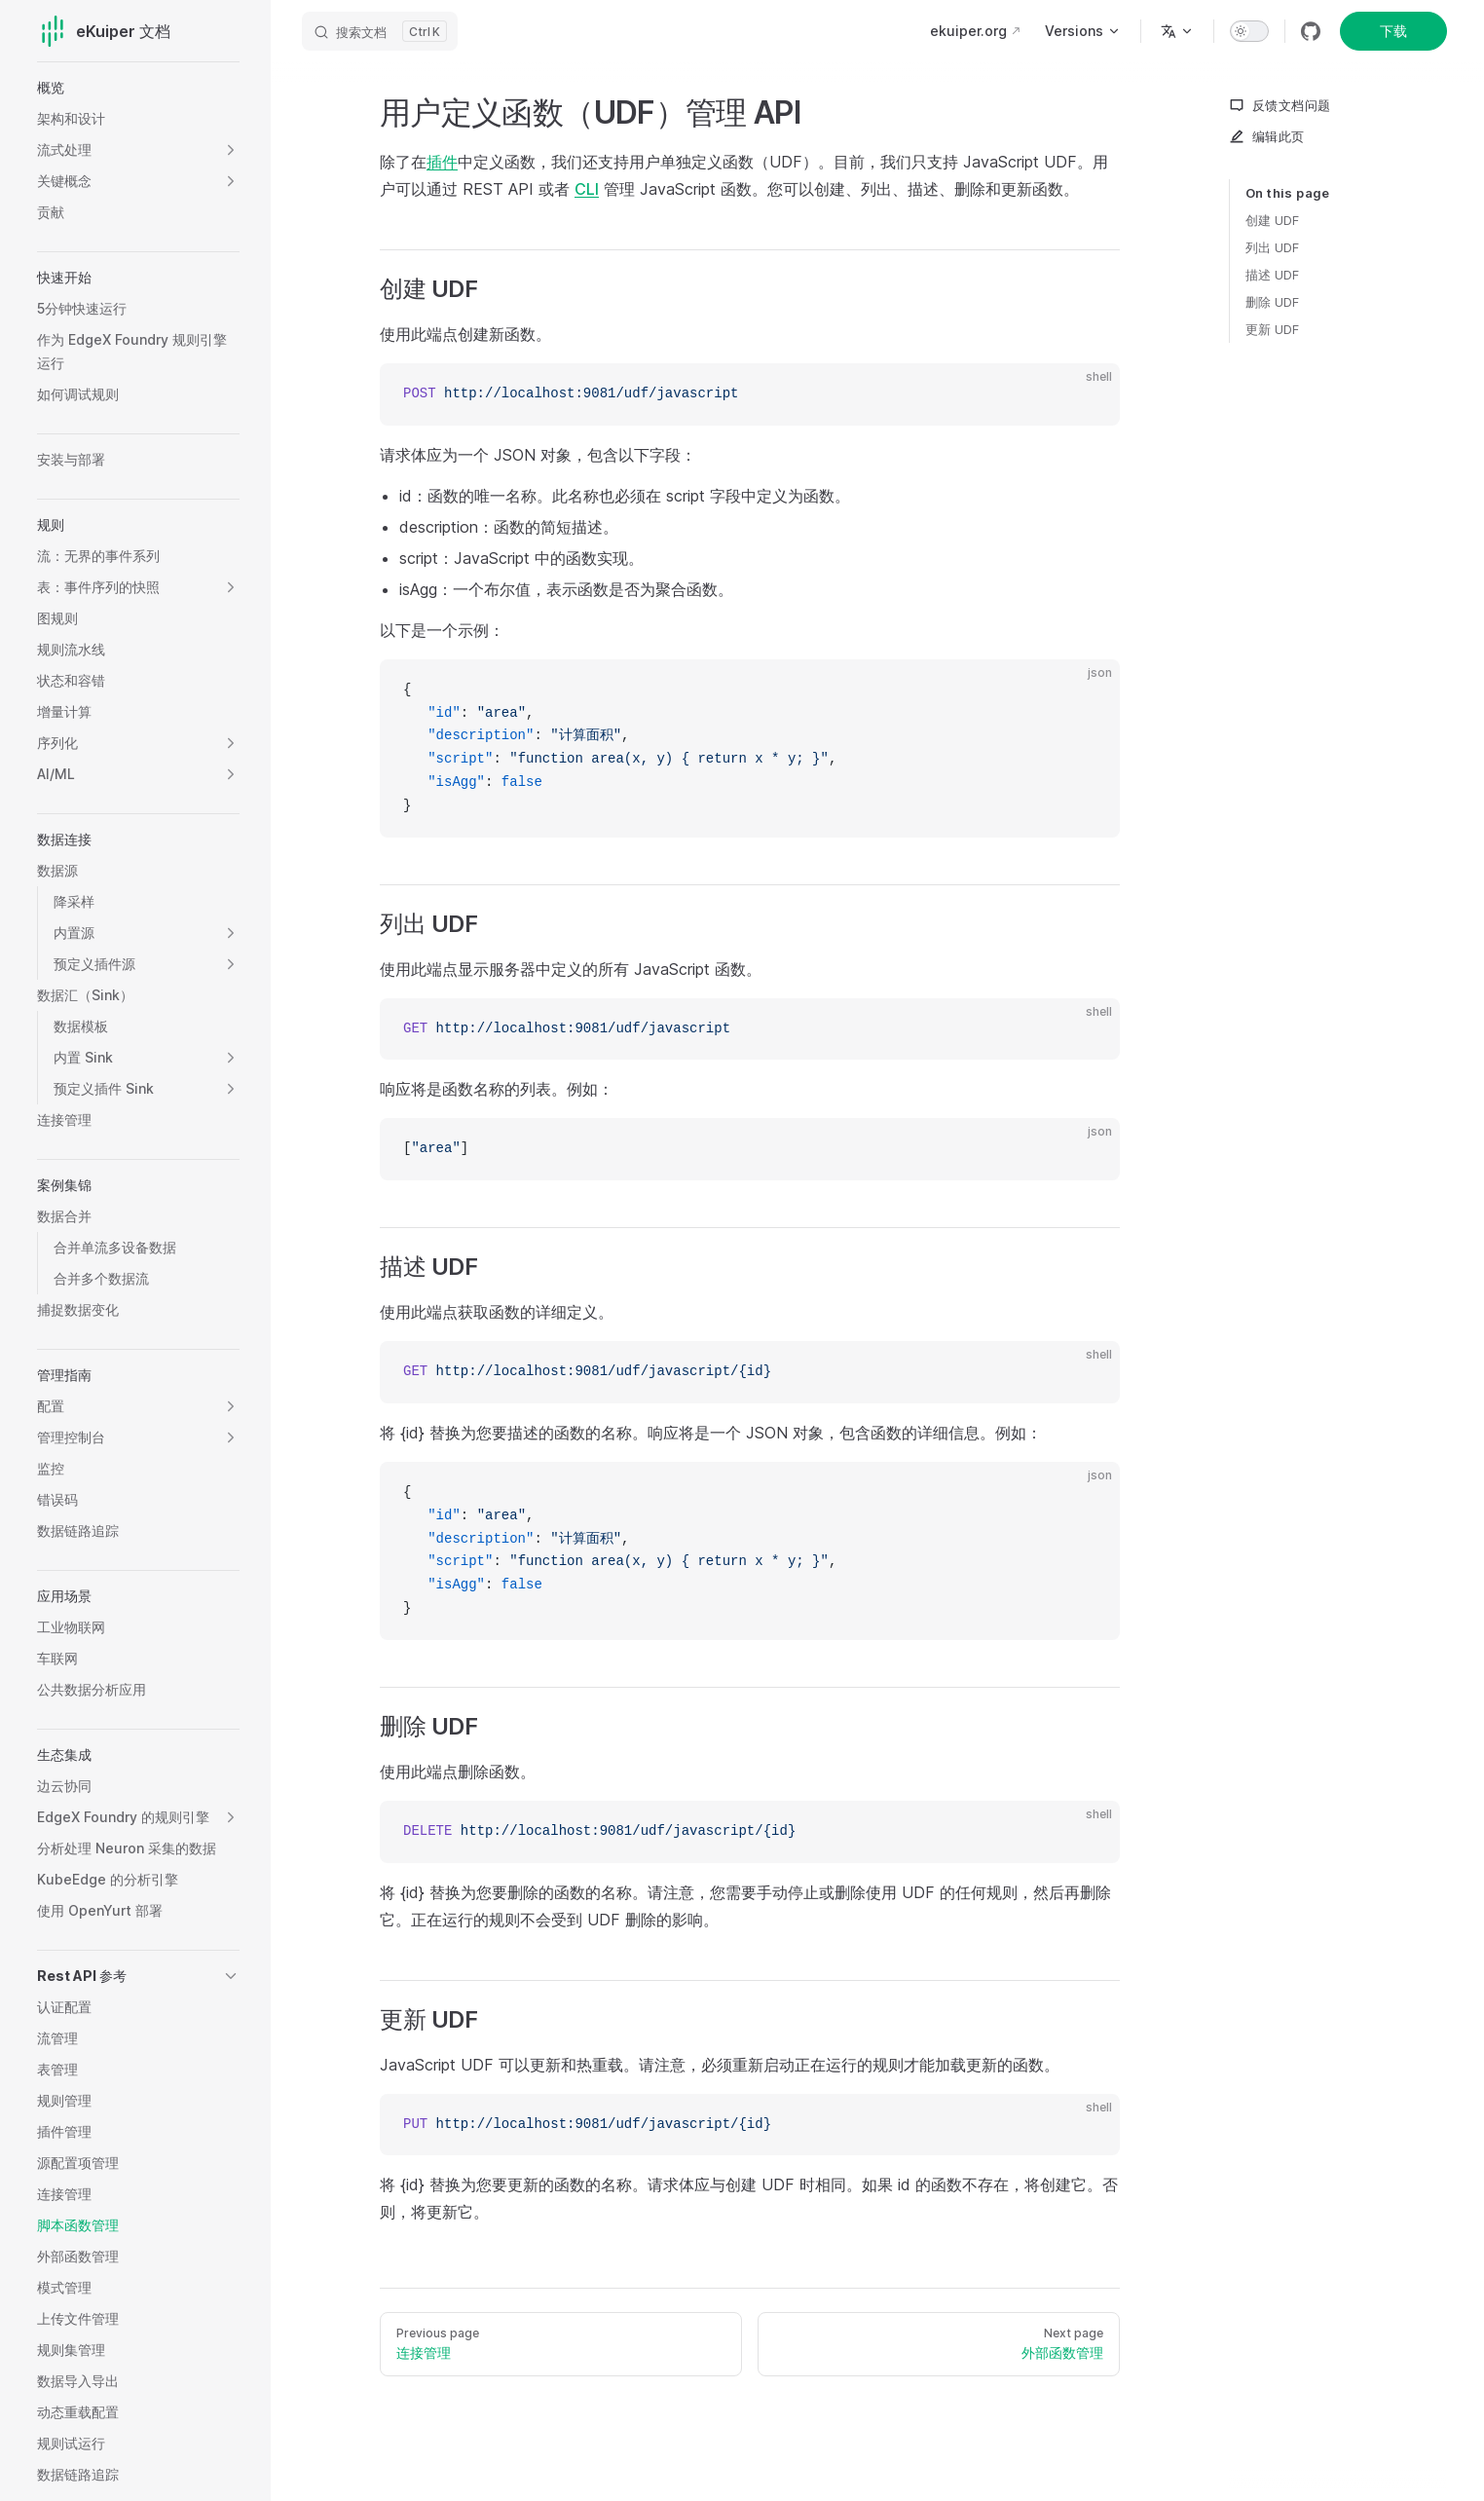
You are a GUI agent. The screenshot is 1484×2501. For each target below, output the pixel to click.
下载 (1393, 30)
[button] (230, 150)
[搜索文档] (380, 31)
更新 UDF (1272, 329)
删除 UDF (1272, 302)
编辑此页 (1267, 136)
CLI (587, 189)
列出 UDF (1272, 247)
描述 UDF (1272, 274)
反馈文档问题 (1279, 105)
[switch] (1249, 31)
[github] (1310, 31)
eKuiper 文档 (103, 31)
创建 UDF (1272, 220)
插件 (442, 161)
